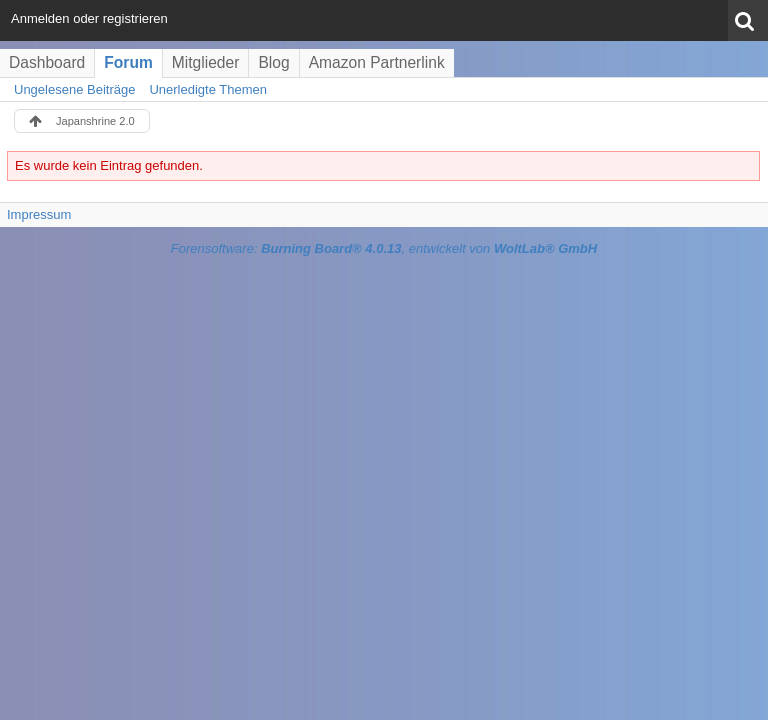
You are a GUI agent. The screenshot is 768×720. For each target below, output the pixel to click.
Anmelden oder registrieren (89, 18)
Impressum (39, 214)
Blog (273, 62)
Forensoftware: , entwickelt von (384, 248)
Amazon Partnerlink (377, 62)
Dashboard (47, 62)
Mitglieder (206, 62)
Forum (128, 62)
